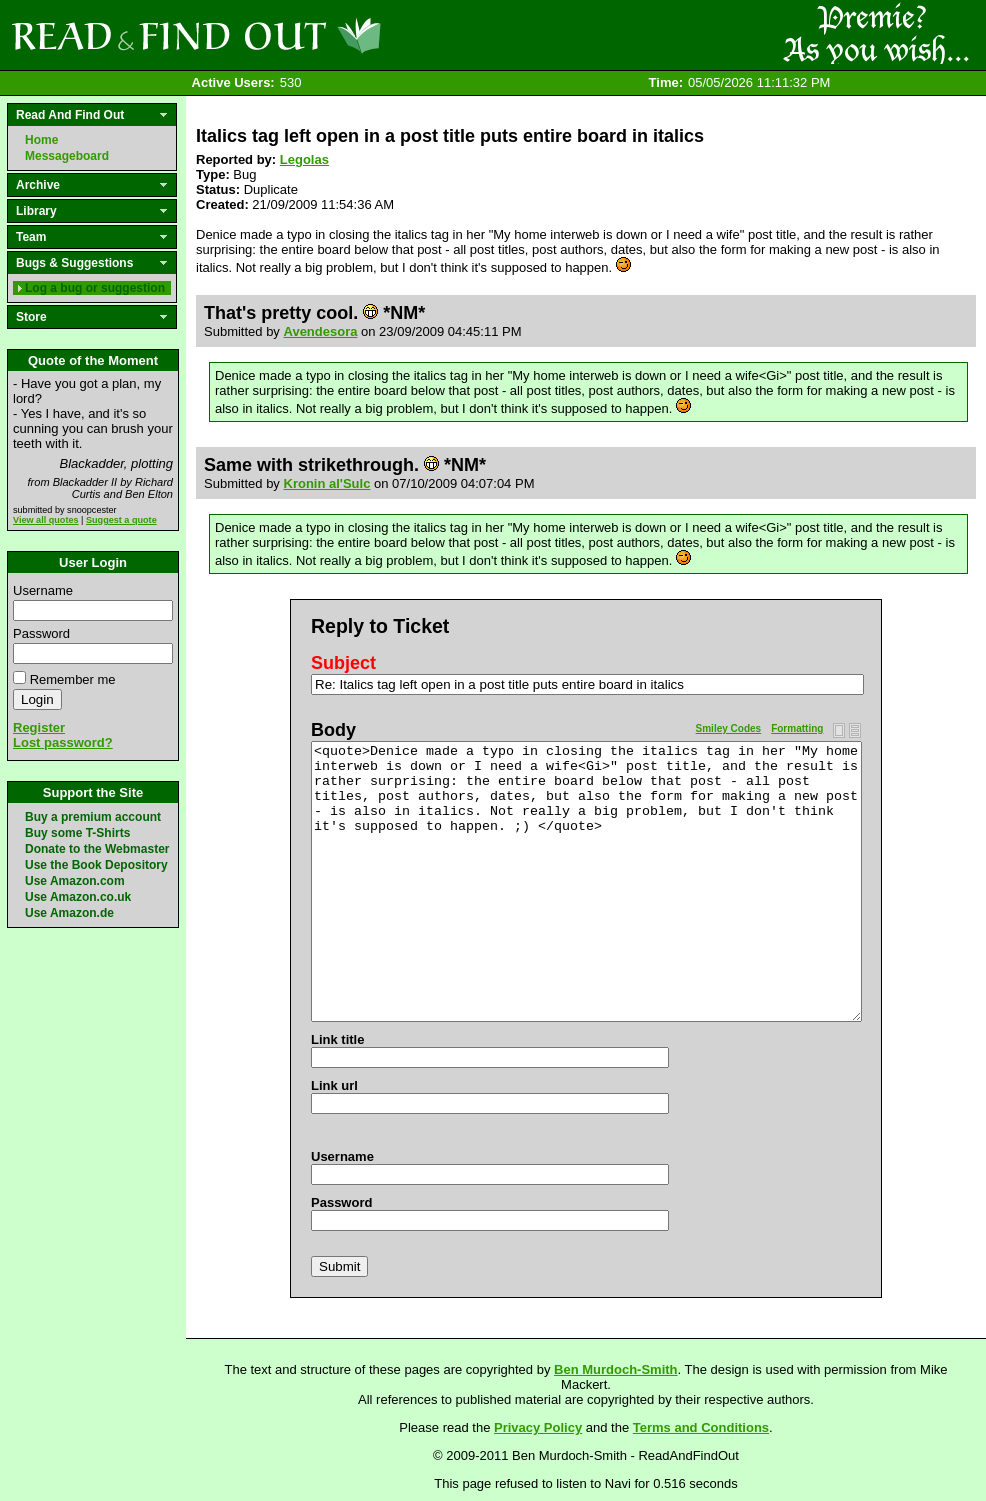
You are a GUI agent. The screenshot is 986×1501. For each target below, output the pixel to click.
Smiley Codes (729, 728)
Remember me (73, 679)
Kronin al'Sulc (327, 483)
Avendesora (321, 331)
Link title (337, 1039)
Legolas (304, 159)
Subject (343, 663)
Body (333, 730)
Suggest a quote (121, 520)
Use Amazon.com (75, 881)
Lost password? (63, 742)
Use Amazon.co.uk (78, 897)
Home (41, 140)
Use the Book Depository (96, 865)
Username (43, 590)
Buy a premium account (93, 817)
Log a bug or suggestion (95, 288)
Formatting (797, 728)
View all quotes (46, 520)
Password (41, 633)
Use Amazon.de (69, 913)
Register (39, 727)
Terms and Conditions (701, 1427)
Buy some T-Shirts (77, 833)
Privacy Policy (538, 1427)
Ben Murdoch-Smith (616, 1369)
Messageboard (67, 156)
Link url (334, 1085)
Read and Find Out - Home (301, 35)
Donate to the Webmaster (97, 849)
